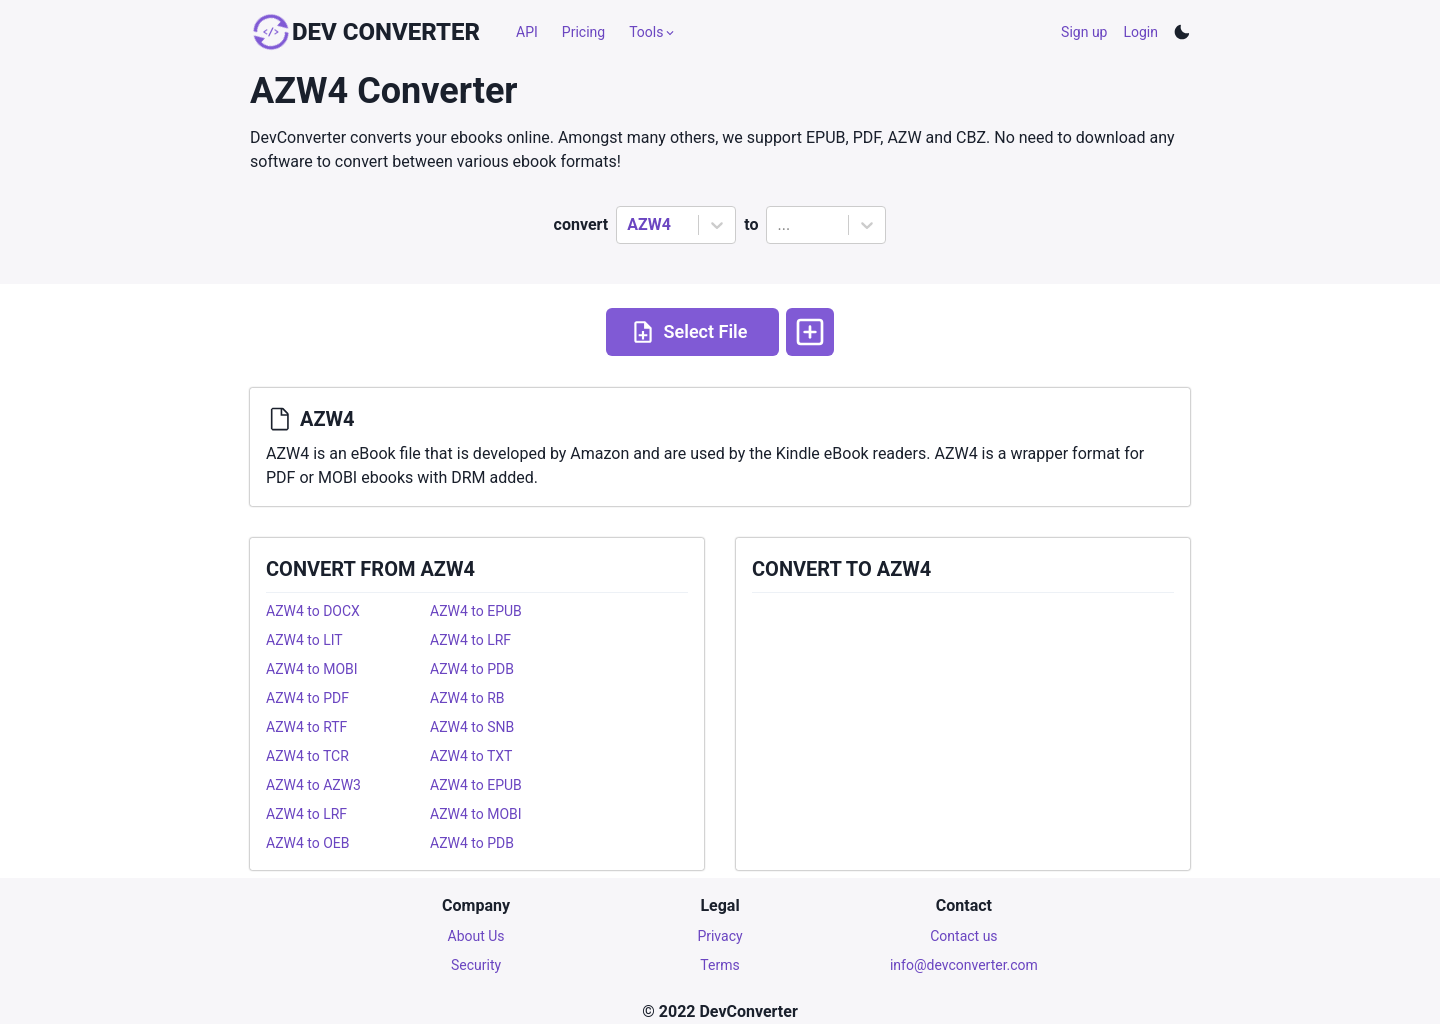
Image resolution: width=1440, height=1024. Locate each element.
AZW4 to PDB (472, 669)
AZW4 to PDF (307, 698)
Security (476, 965)
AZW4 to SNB (472, 727)
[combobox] (629, 225)
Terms (719, 965)
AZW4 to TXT (471, 756)
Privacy (719, 936)
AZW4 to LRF (470, 640)
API (527, 32)
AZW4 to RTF (306, 727)
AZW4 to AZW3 (313, 785)
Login (1140, 32)
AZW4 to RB (467, 698)
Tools (653, 32)
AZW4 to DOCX (313, 611)
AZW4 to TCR (307, 756)
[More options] (810, 332)
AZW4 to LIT (304, 640)
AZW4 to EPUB (476, 611)
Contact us (963, 936)
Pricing (583, 32)
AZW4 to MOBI (312, 669)
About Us (476, 936)
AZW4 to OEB (308, 843)
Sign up (1084, 32)
